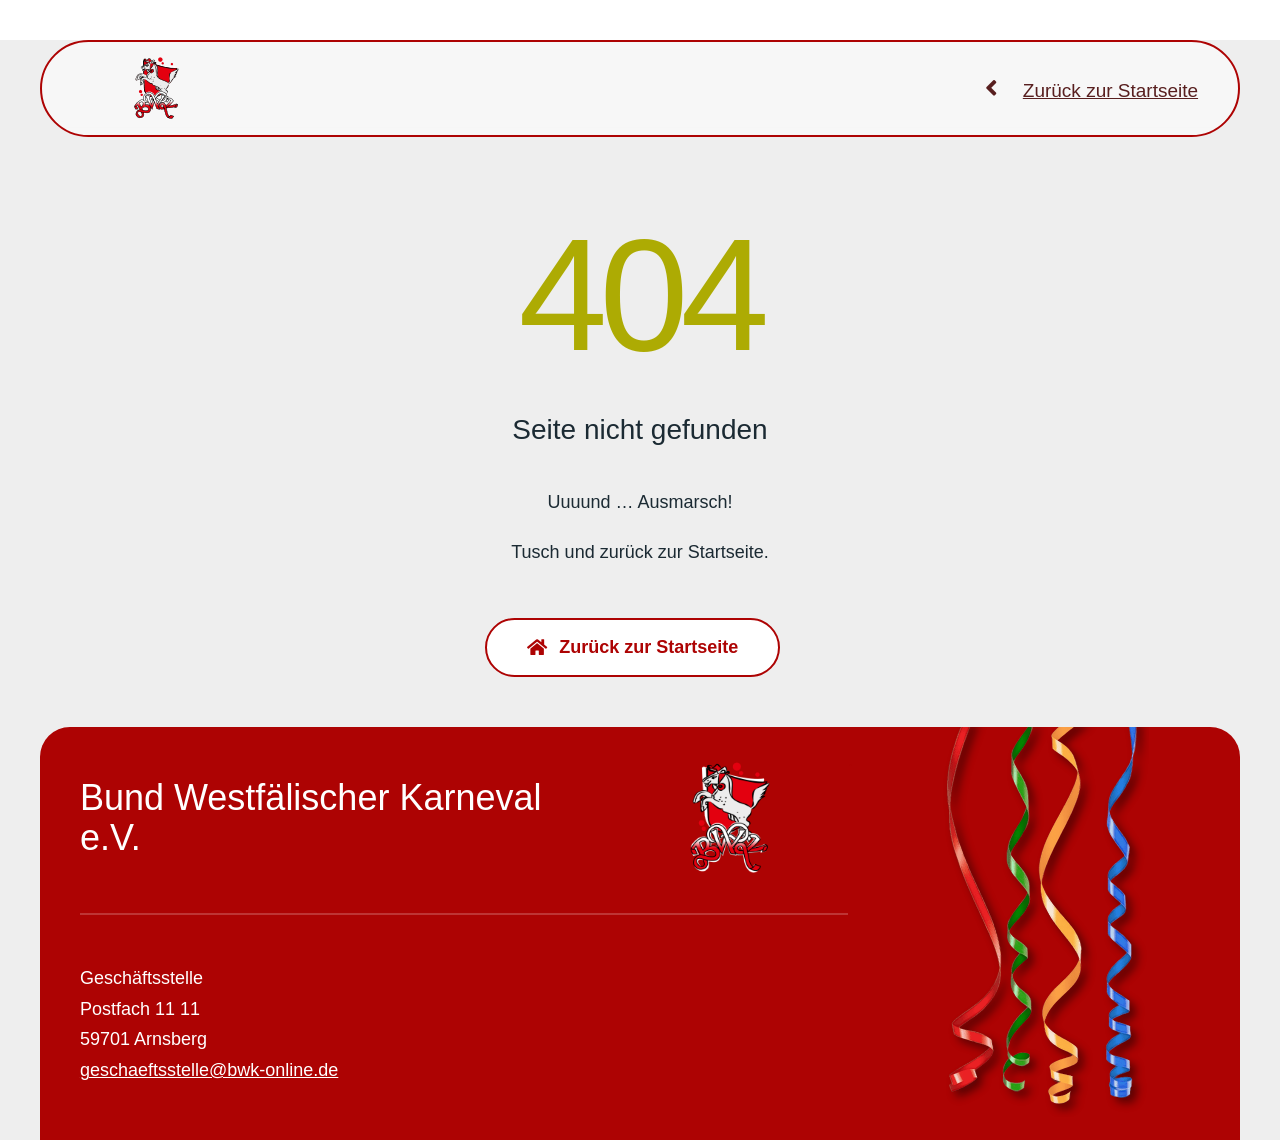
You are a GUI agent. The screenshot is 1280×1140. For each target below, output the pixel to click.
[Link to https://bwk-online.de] (991, 87)
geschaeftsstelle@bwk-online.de (209, 1070)
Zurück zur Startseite (1110, 90)
